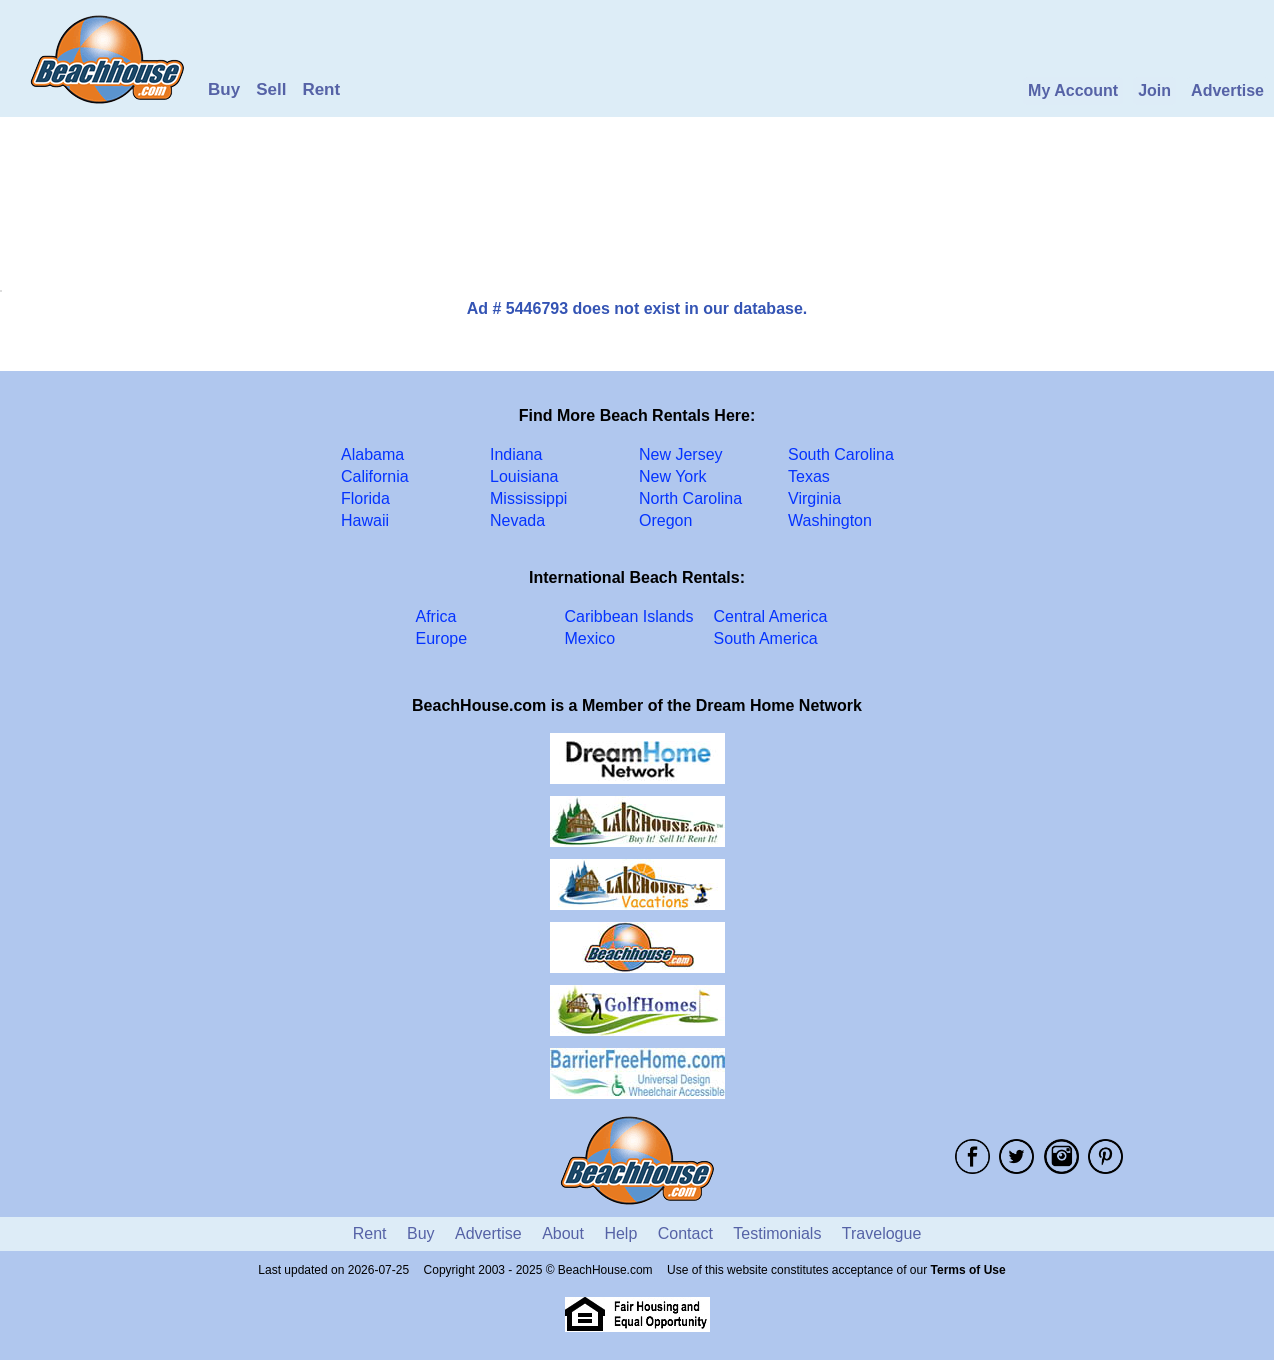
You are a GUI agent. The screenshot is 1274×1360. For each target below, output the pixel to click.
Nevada (517, 520)
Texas (809, 476)
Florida (365, 498)
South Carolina (841, 454)
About (563, 1233)
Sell (271, 89)
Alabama (372, 454)
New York (673, 476)
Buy (224, 89)
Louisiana (524, 476)
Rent (321, 89)
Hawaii (365, 520)
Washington (830, 520)
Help (620, 1233)
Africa (436, 616)
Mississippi (528, 498)
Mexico (590, 638)
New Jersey (681, 454)
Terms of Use (968, 1270)
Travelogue (881, 1233)
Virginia (814, 498)
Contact (685, 1233)
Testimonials (777, 1233)
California (375, 476)
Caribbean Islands (629, 616)
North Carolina (690, 498)
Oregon (665, 520)
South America (766, 638)
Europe (442, 638)
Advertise (1227, 90)
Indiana (516, 454)
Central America (771, 616)
